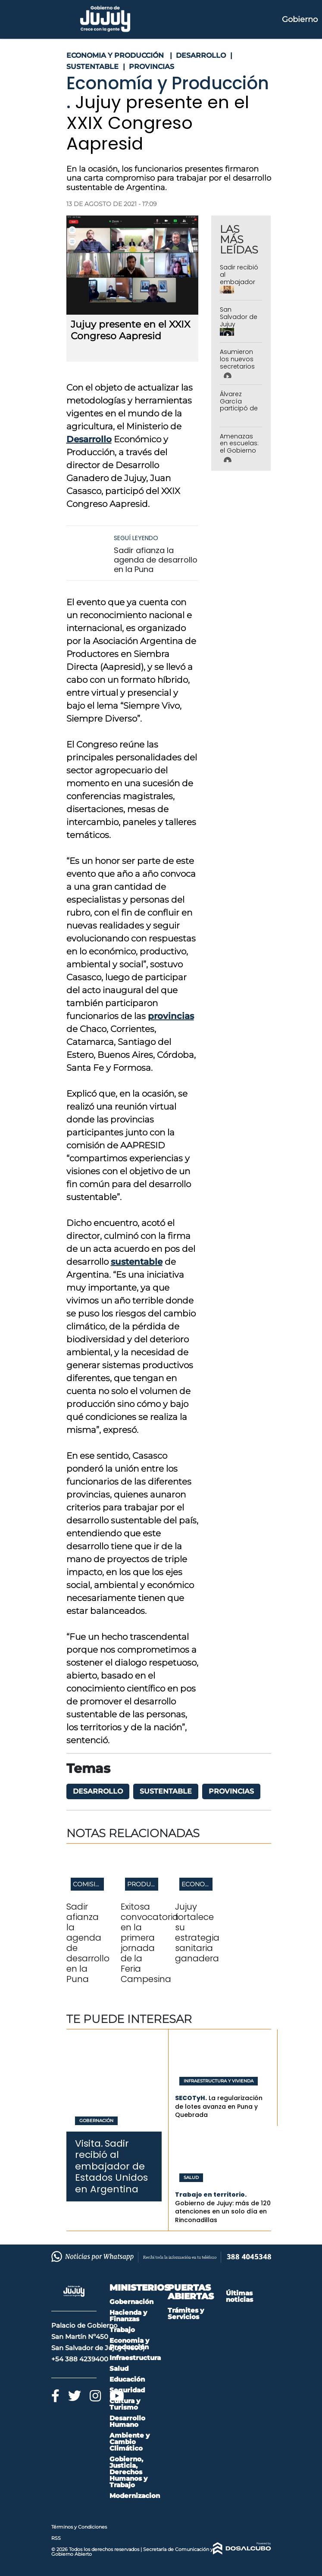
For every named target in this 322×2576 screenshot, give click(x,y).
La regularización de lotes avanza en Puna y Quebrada (219, 2106)
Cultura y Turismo (124, 2404)
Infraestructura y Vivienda (218, 2081)
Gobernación (96, 2121)
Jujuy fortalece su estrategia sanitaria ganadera (197, 1932)
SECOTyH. (191, 2098)
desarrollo (98, 1791)
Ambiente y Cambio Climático (129, 2441)
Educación (127, 2379)
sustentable (137, 1262)
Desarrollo (89, 439)
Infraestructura (135, 2358)
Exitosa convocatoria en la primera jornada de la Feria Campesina (149, 1943)
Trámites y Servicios (186, 2313)
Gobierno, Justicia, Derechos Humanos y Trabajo (128, 2472)
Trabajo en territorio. (211, 2194)
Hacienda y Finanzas (128, 2315)
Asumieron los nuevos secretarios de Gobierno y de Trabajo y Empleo (239, 369)
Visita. (89, 2143)
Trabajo (122, 2330)
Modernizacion (134, 2496)
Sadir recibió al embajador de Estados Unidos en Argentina (239, 285)
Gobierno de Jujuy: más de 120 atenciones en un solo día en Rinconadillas (223, 2211)
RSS (56, 2538)
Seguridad (127, 2390)
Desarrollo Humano (127, 2421)
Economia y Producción (129, 2343)
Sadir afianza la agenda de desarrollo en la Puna (155, 559)
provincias (171, 1016)
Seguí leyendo (136, 538)
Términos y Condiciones (79, 2527)
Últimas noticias (239, 2296)
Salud (191, 2178)
